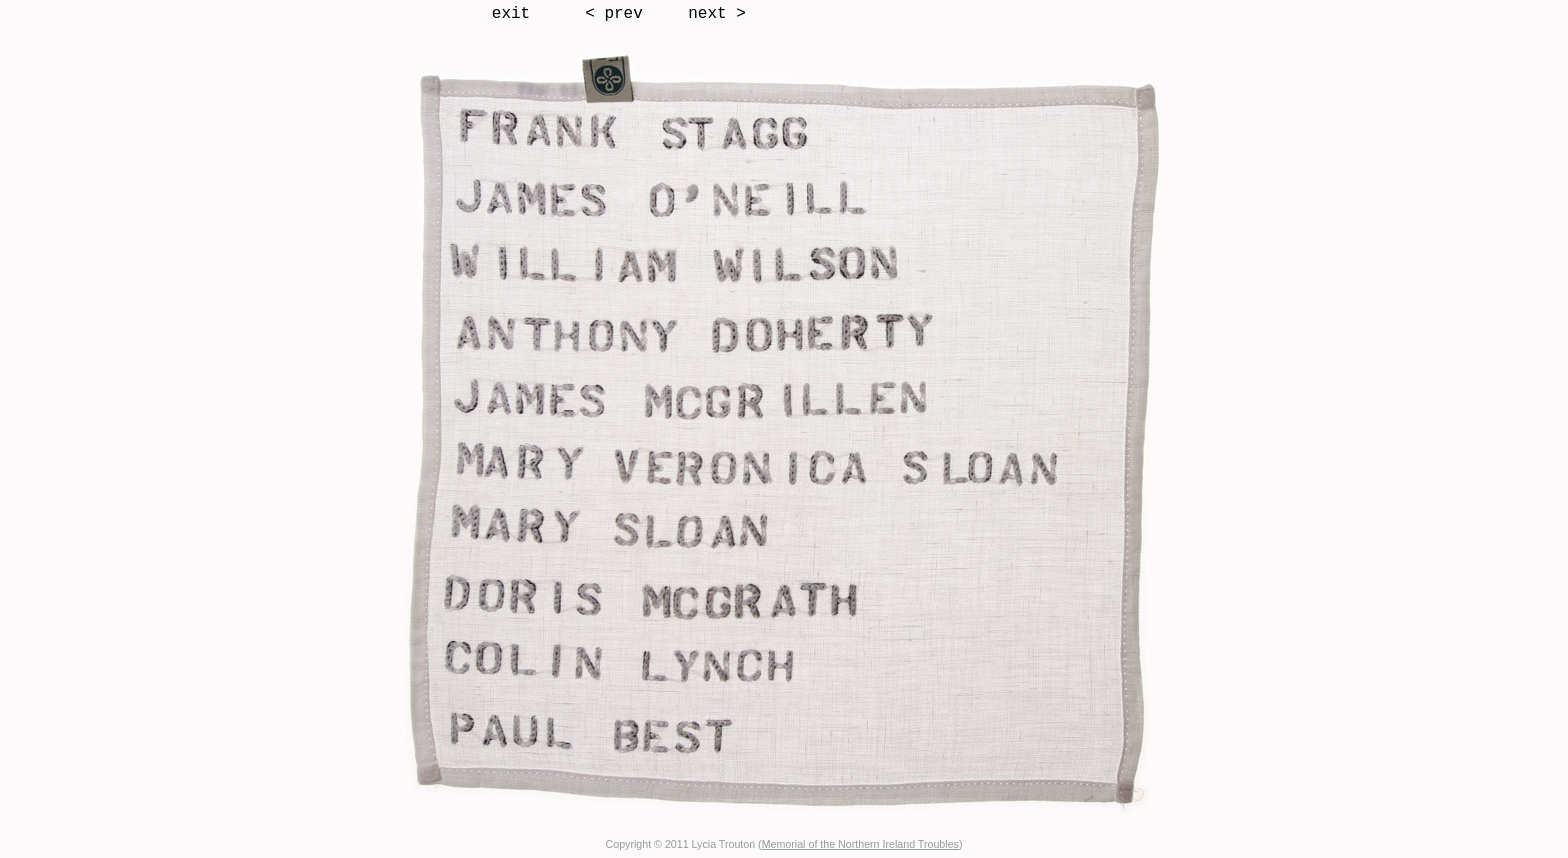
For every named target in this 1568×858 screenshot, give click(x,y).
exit (511, 14)
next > (717, 14)
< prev (614, 14)
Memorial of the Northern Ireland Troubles (860, 844)
